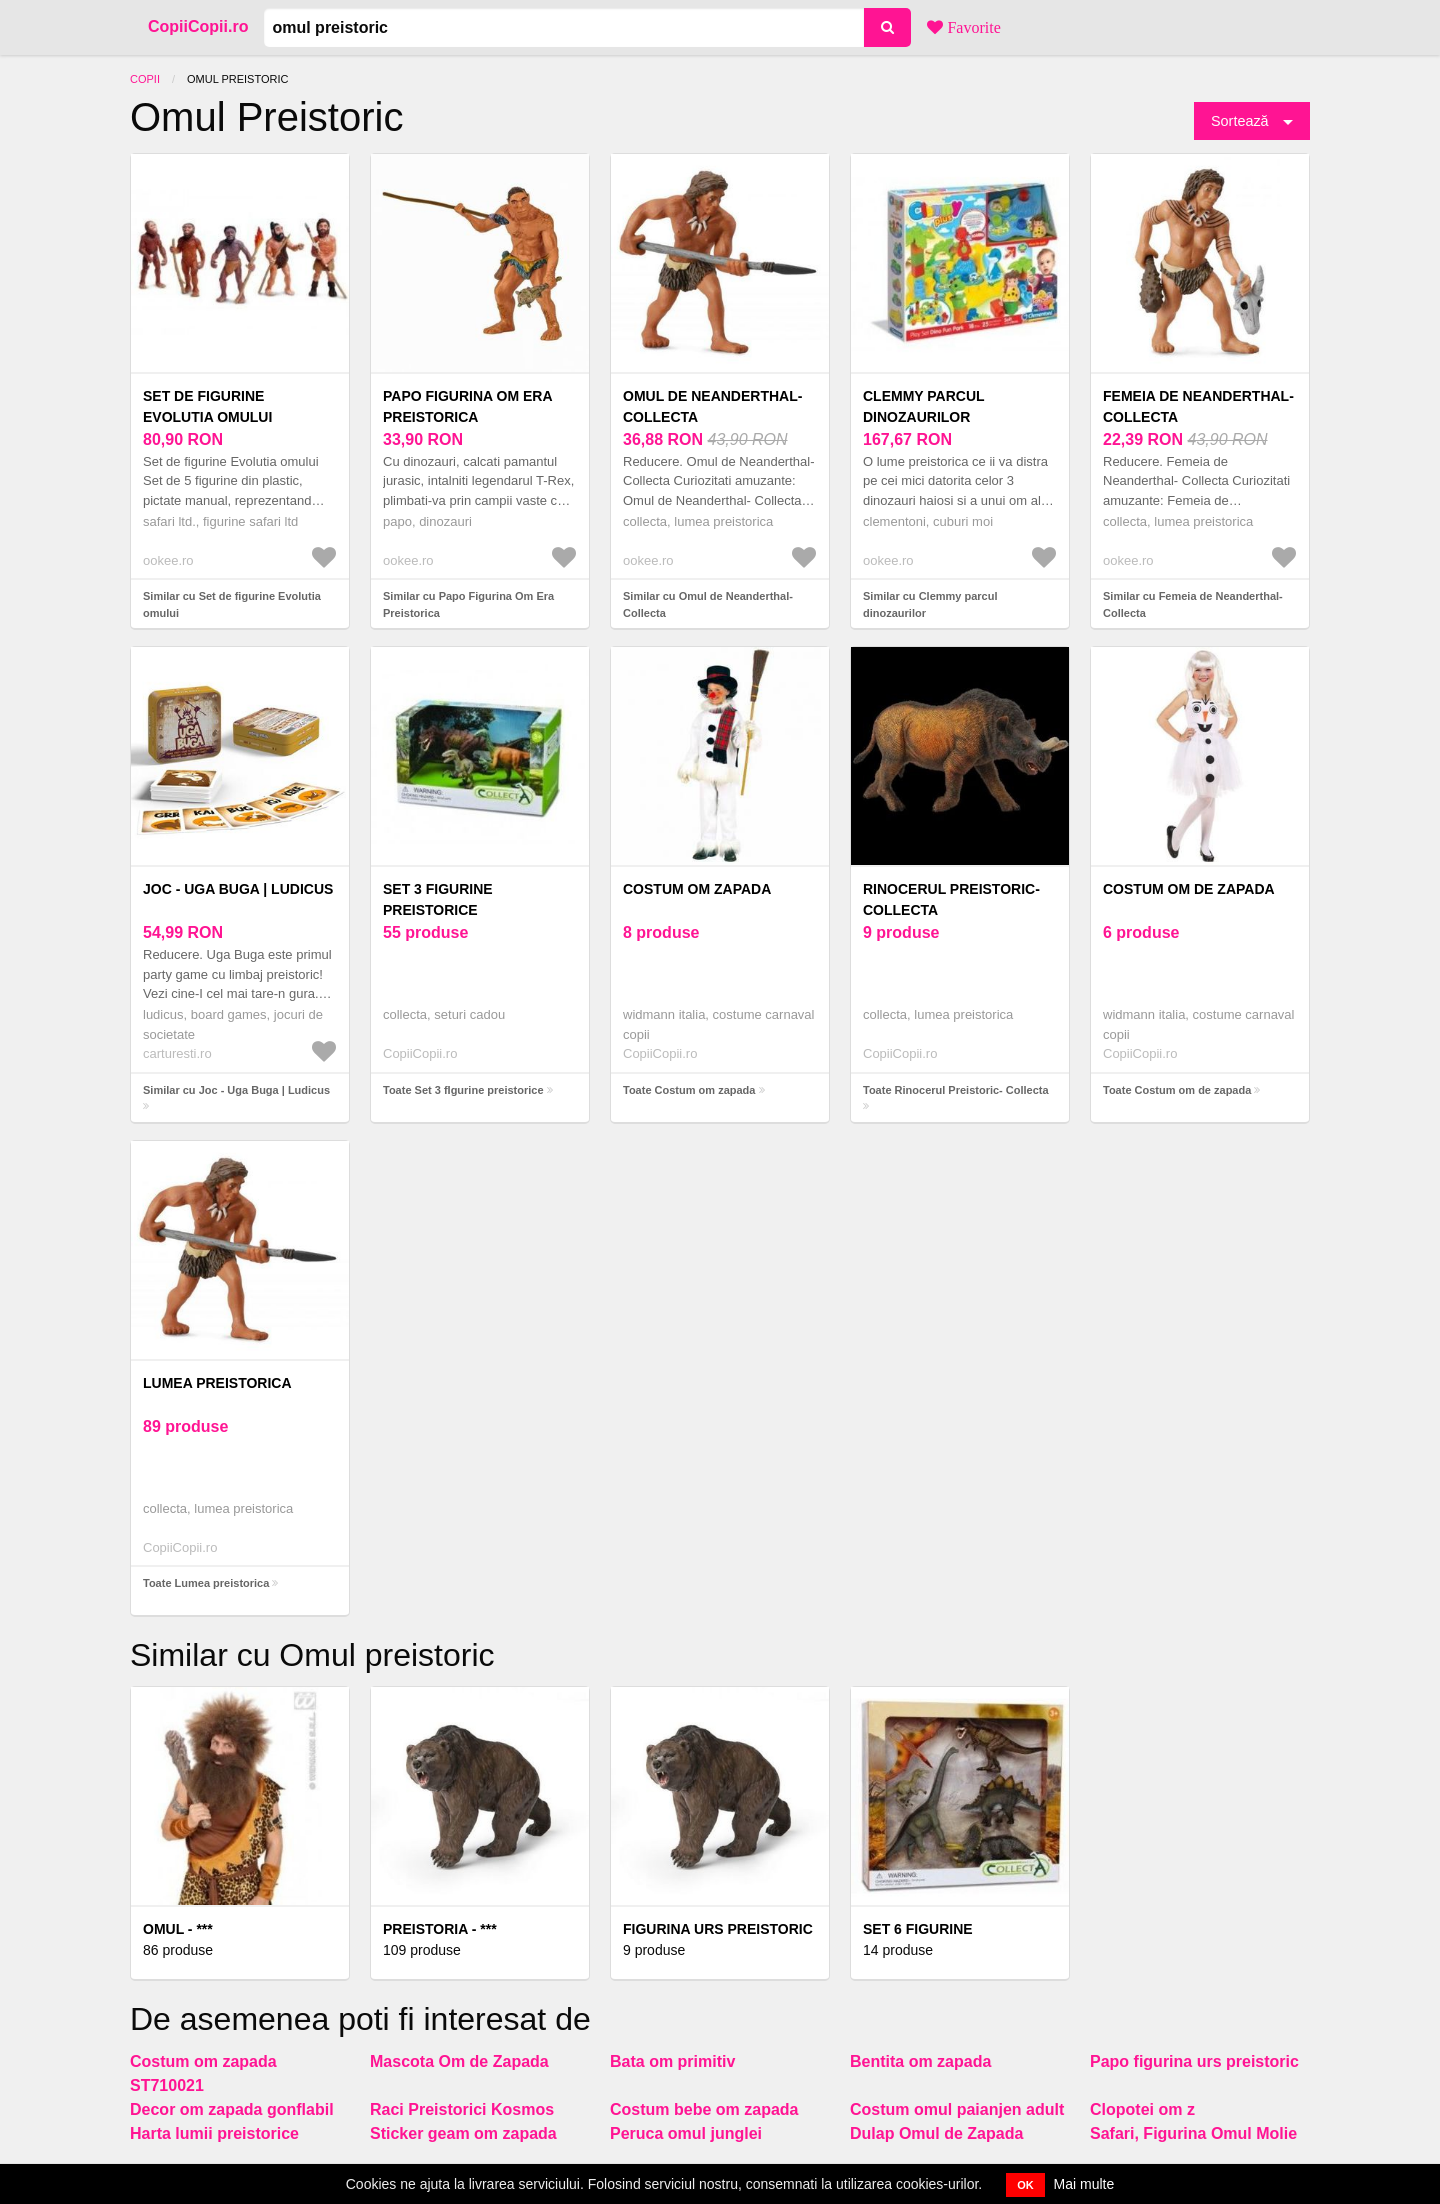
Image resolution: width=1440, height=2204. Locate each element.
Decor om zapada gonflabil (232, 2109)
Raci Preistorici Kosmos (462, 2109)
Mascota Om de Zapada (459, 2061)
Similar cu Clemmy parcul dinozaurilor (930, 604)
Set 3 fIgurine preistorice (438, 899)
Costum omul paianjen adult (957, 2109)
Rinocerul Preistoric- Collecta (951, 899)
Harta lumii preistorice (214, 2133)
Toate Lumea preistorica (206, 1583)
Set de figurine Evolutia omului (207, 406)
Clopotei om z (1142, 2109)
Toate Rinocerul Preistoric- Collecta (956, 1090)
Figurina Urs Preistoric (718, 1929)
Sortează (1240, 121)
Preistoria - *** (440, 1929)
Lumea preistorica (217, 1383)
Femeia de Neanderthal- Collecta (1198, 406)
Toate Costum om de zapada (1177, 1090)
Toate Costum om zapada (689, 1090)
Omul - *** (178, 1929)
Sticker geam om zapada (463, 2133)
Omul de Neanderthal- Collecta (712, 406)
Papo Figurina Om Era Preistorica (467, 406)
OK (1025, 2185)
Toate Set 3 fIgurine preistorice (463, 1090)
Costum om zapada (697, 889)
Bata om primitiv (672, 2061)
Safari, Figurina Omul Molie (1193, 2133)
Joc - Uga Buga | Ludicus (238, 889)
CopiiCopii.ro (198, 26)
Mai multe (1084, 2184)
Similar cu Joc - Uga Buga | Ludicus (236, 1090)
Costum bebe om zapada (704, 2109)
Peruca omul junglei (686, 2133)
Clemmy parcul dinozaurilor (923, 406)
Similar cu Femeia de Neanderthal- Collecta (1193, 604)
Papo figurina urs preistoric (1194, 2061)
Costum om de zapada (1189, 889)
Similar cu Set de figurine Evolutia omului (232, 604)
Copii (145, 79)
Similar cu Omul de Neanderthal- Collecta (708, 604)
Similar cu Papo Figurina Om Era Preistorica (468, 604)
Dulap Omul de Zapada (936, 2133)
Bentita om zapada (920, 2061)
